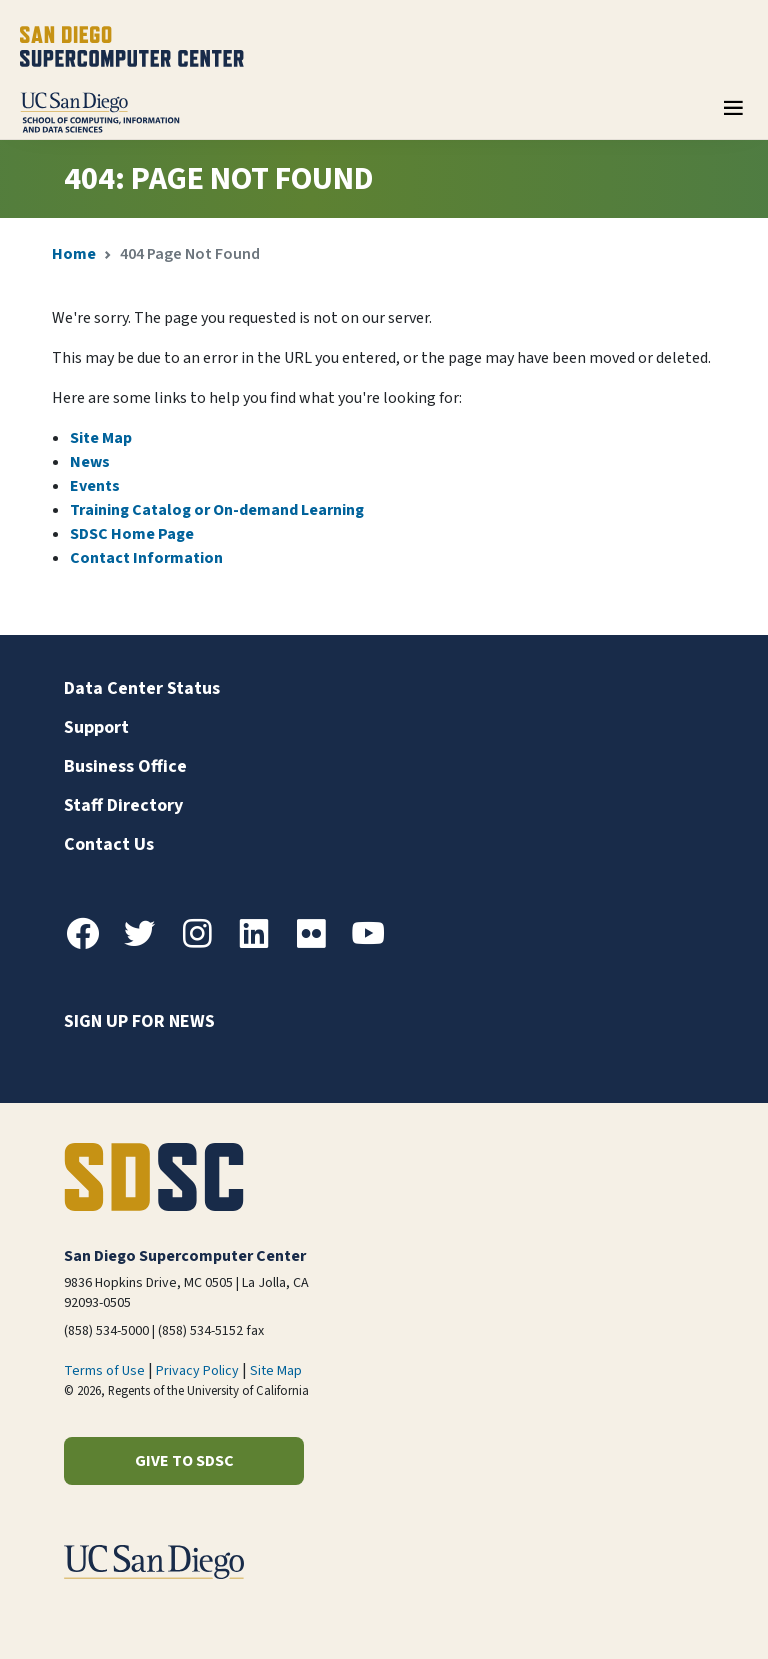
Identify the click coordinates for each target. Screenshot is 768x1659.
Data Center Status (142, 688)
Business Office (125, 766)
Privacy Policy (197, 1371)
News (90, 462)
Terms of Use (104, 1371)
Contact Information (146, 558)
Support (96, 727)
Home (74, 254)
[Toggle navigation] (733, 115)
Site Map (101, 438)
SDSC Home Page (132, 534)
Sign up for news (139, 1021)
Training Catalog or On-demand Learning (217, 510)
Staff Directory (123, 805)
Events (95, 486)
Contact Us (109, 844)
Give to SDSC (184, 1461)
